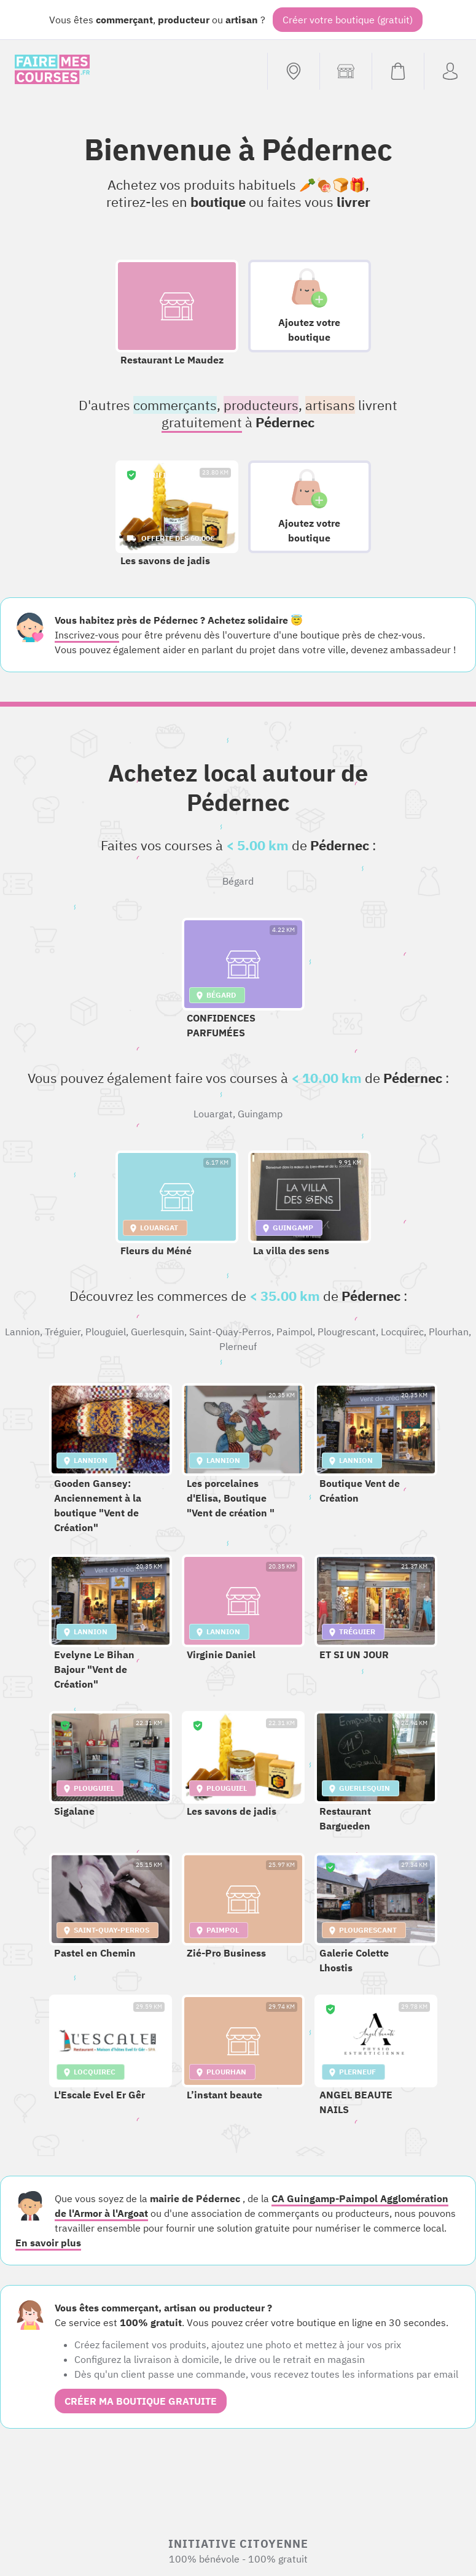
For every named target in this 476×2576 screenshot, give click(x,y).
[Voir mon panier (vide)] (398, 71)
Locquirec (402, 1331)
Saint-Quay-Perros (230, 1331)
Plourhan (449, 1331)
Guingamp (260, 1114)
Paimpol (294, 1331)
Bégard (238, 881)
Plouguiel (105, 1331)
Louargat (213, 1114)
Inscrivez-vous (87, 635)
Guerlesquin (157, 1331)
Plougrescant (347, 1331)
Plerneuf (238, 1346)
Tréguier (62, 1331)
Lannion (22, 1331)
